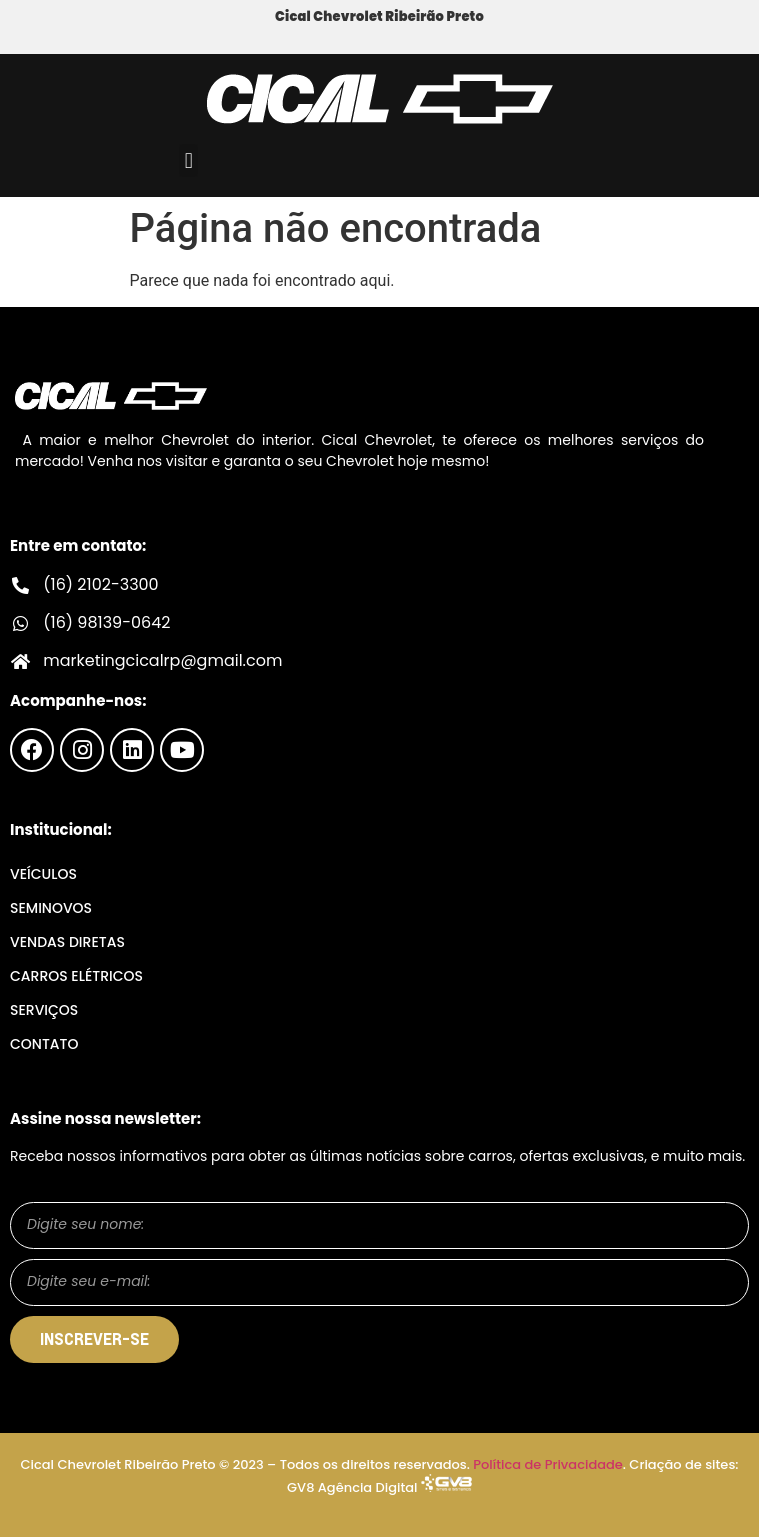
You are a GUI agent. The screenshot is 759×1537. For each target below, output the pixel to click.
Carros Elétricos (76, 976)
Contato (44, 1044)
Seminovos (51, 908)
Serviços (44, 1010)
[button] (188, 160)
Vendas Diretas (67, 942)
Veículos (43, 874)
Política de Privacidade (548, 1464)
